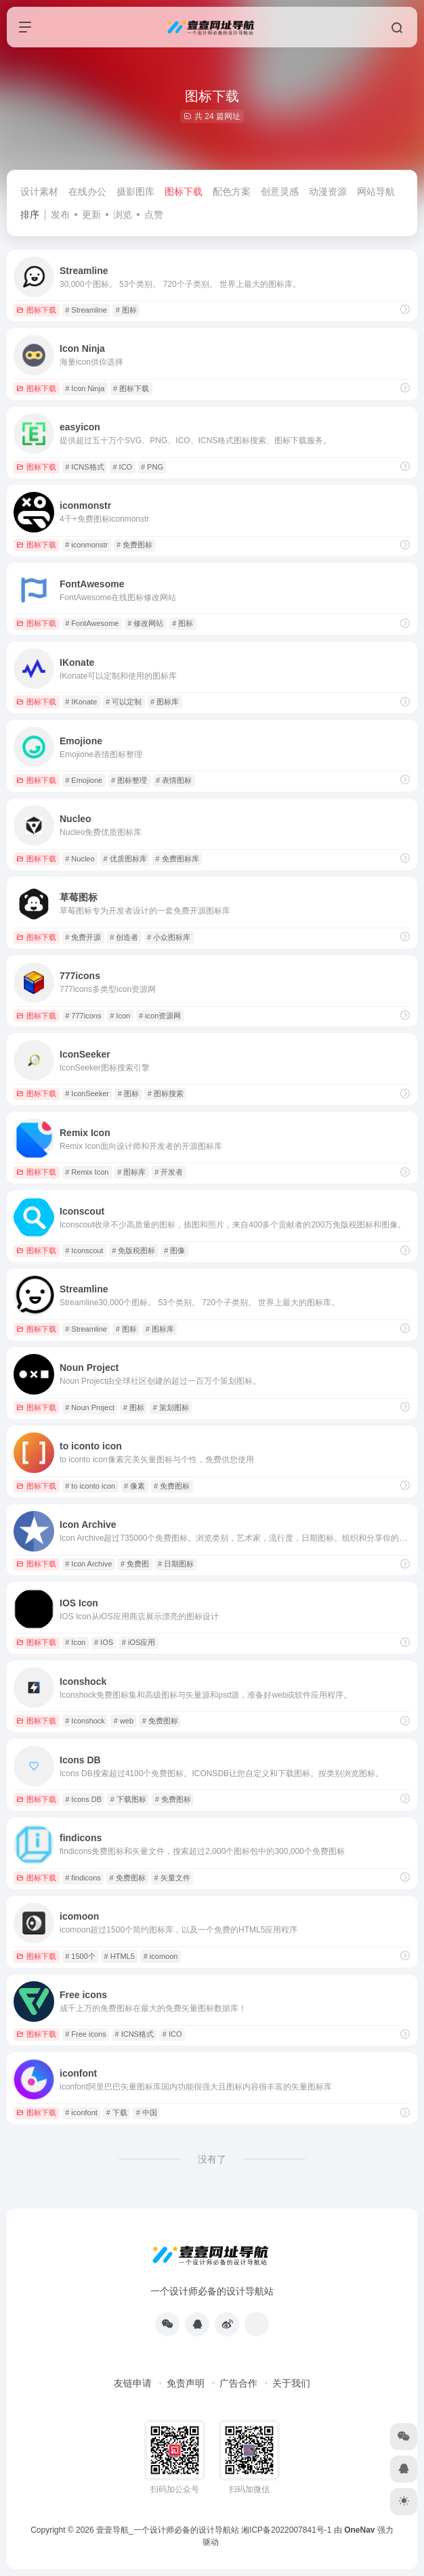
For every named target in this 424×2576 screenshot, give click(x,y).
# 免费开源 (83, 937)
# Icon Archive (88, 1564)
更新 (91, 214)
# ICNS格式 (84, 467)
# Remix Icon (86, 1172)
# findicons (83, 1878)
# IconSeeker (87, 1093)
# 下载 (116, 2112)
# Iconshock (85, 1721)
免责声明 (186, 2383)
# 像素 (134, 1486)
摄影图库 (135, 191)
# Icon (120, 1016)
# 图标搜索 (166, 1093)
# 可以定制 (124, 702)
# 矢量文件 (172, 1878)
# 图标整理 (129, 780)
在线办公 (87, 191)
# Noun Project (89, 1407)
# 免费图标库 (176, 859)
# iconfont (81, 2112)
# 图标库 (164, 702)
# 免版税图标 (133, 1250)
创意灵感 (280, 191)
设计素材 (39, 191)
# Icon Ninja (84, 388)
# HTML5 (119, 1956)
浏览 (122, 214)
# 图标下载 (131, 388)
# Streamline (86, 310)
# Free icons (85, 2034)
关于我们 (291, 2383)
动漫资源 (328, 191)
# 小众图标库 (168, 937)
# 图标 (126, 310)
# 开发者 (168, 1172)
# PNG (152, 467)
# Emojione (83, 780)
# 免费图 (135, 1564)
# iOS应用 (139, 1642)
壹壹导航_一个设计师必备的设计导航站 (167, 2530)
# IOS (103, 1642)
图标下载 (184, 191)
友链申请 (133, 2383)
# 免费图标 (134, 545)
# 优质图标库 (124, 859)
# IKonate (81, 702)
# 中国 (146, 2112)
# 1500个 (80, 1956)
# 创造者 (124, 937)
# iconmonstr (86, 545)
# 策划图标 (171, 1407)
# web (123, 1721)
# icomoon (161, 1956)
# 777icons (83, 1016)
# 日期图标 (176, 1564)
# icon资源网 (160, 1016)
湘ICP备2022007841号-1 (286, 2530)
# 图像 (174, 1250)
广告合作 (238, 2383)
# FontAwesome (92, 623)
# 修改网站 (145, 623)
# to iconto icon (90, 1486)
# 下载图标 (128, 1799)
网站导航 (376, 191)
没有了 (212, 2159)
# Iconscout (84, 1250)
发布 (60, 214)
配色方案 (232, 191)
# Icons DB (83, 1799)
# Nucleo (79, 859)
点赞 (153, 214)
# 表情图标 (174, 780)
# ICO (122, 467)
